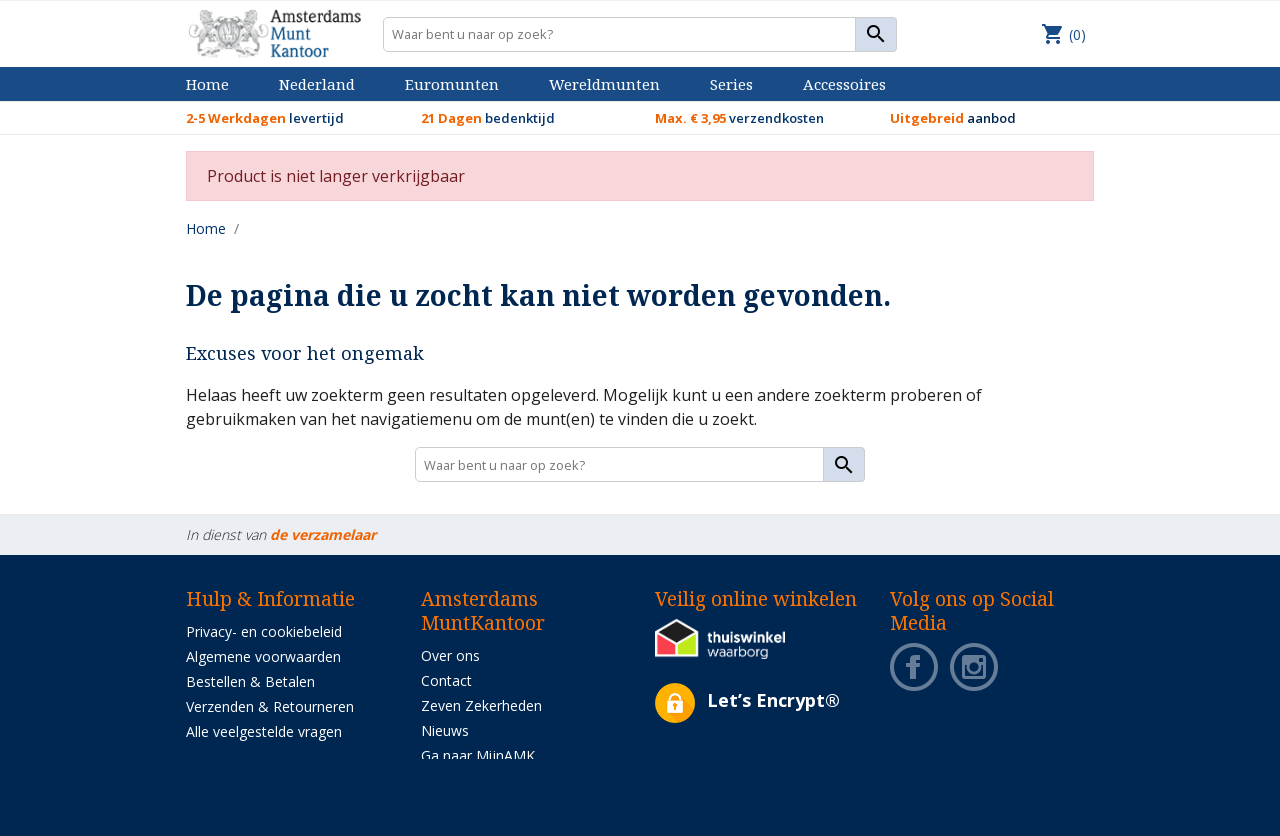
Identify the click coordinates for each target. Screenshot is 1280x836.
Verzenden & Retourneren (270, 706)
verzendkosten (739, 118)
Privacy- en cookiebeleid (264, 631)
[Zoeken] (640, 34)
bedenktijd (488, 118)
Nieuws (445, 730)
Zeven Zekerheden (481, 705)
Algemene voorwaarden (263, 656)
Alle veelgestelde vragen (264, 731)
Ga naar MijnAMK (478, 755)
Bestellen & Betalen (250, 681)
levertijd (265, 118)
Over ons (450, 655)
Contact (446, 680)
